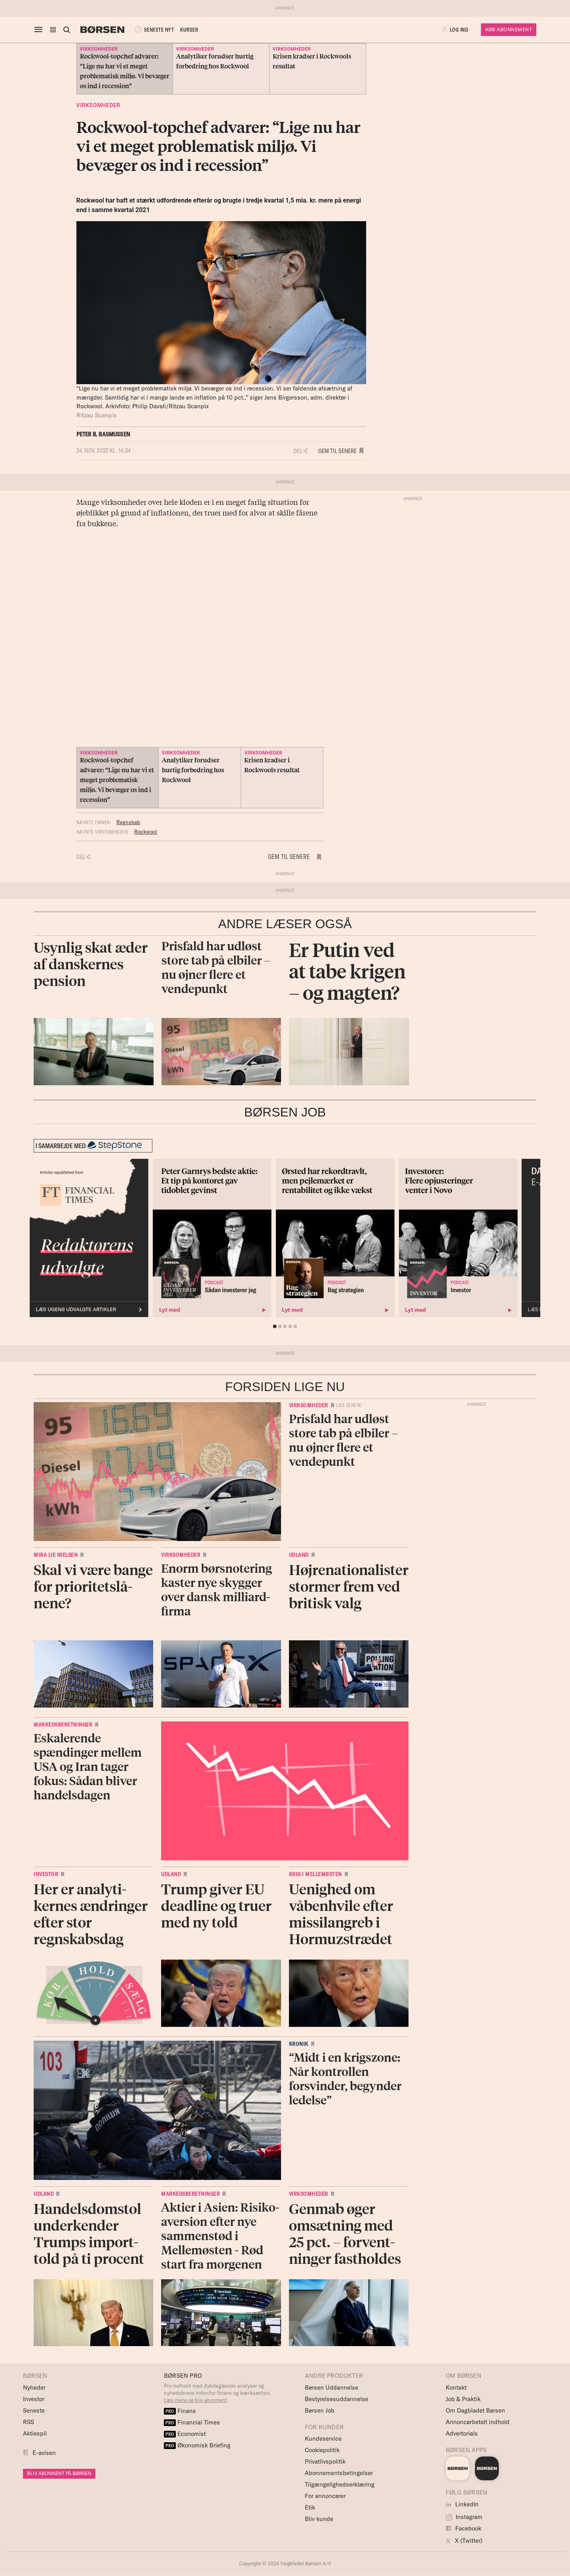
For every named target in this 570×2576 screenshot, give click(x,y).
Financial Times (192, 2422)
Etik (310, 2507)
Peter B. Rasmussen (103, 434)
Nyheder (34, 2387)
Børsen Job (319, 2410)
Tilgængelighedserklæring (339, 2484)
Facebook (463, 2528)
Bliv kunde (319, 2519)
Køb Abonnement (508, 29)
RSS (28, 2422)
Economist (185, 2434)
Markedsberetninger (63, 1724)
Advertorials (462, 2433)
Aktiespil (35, 2433)
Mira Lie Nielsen (56, 1554)
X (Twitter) (464, 2540)
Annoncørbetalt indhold (477, 2422)
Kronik (298, 2043)
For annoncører (325, 2496)
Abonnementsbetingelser (339, 2473)
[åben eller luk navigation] (40, 30)
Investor (46, 1874)
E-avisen (44, 2453)
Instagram (464, 2517)
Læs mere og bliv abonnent (195, 2400)
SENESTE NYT (153, 29)
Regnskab (128, 822)
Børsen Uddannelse (331, 2387)
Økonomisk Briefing (197, 2445)
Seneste (34, 2410)
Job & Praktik (463, 2399)
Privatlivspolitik (325, 2461)
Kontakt (456, 2387)
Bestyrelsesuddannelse (336, 2399)
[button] (53, 29)
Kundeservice (323, 2438)
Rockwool (145, 831)
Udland (299, 1554)
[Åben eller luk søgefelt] (66, 29)
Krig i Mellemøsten (315, 1874)
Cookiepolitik (322, 2450)
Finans (180, 2411)
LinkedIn (462, 2504)
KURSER (189, 30)
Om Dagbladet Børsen (475, 2410)
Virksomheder (98, 105)
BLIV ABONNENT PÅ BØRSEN (59, 2473)
